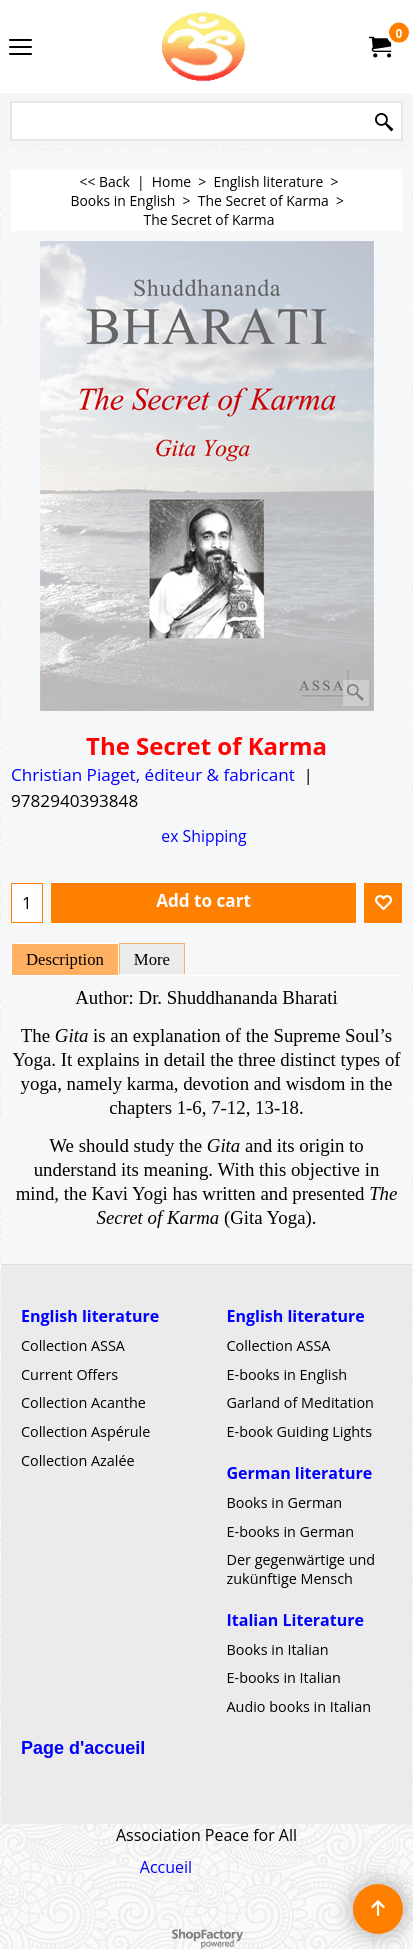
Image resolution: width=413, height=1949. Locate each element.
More (152, 959)
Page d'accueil (83, 1747)
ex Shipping (203, 836)
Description (65, 959)
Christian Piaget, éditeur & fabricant (153, 774)
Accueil (166, 1867)
